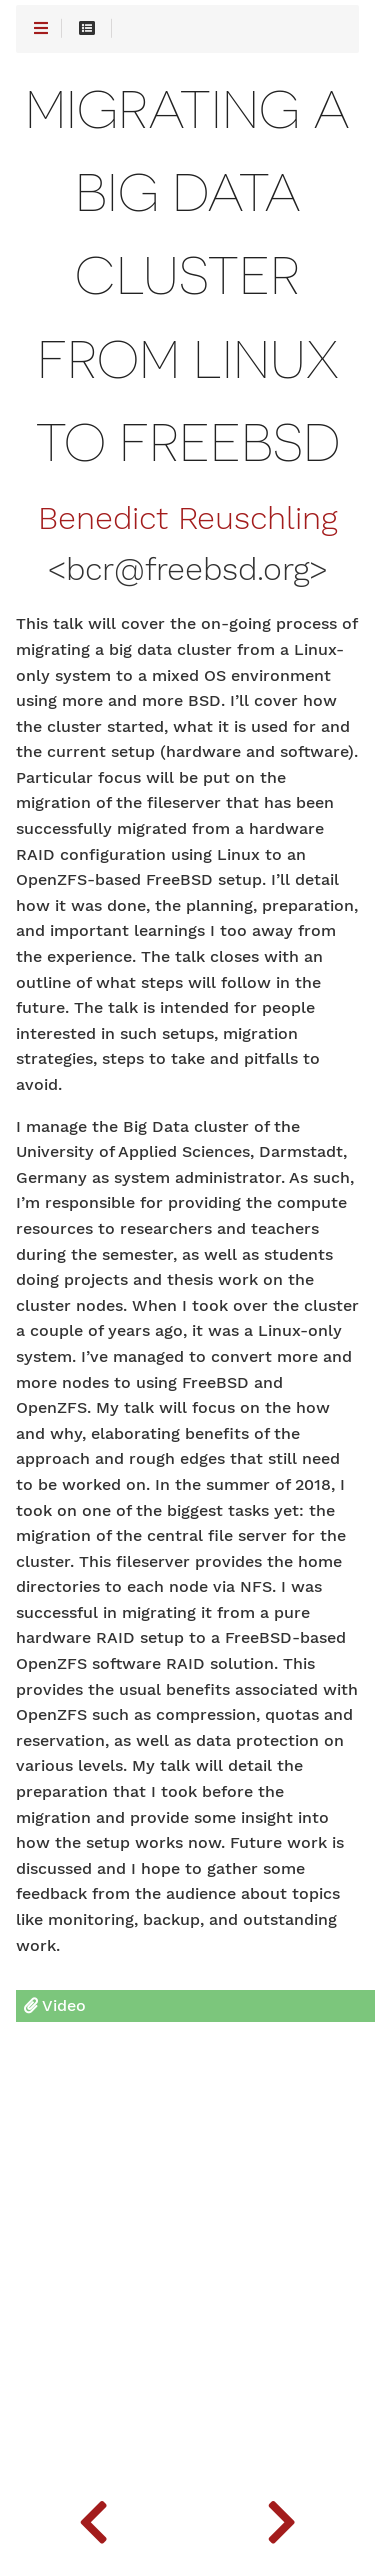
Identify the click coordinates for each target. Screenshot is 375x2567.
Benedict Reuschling (187, 519)
